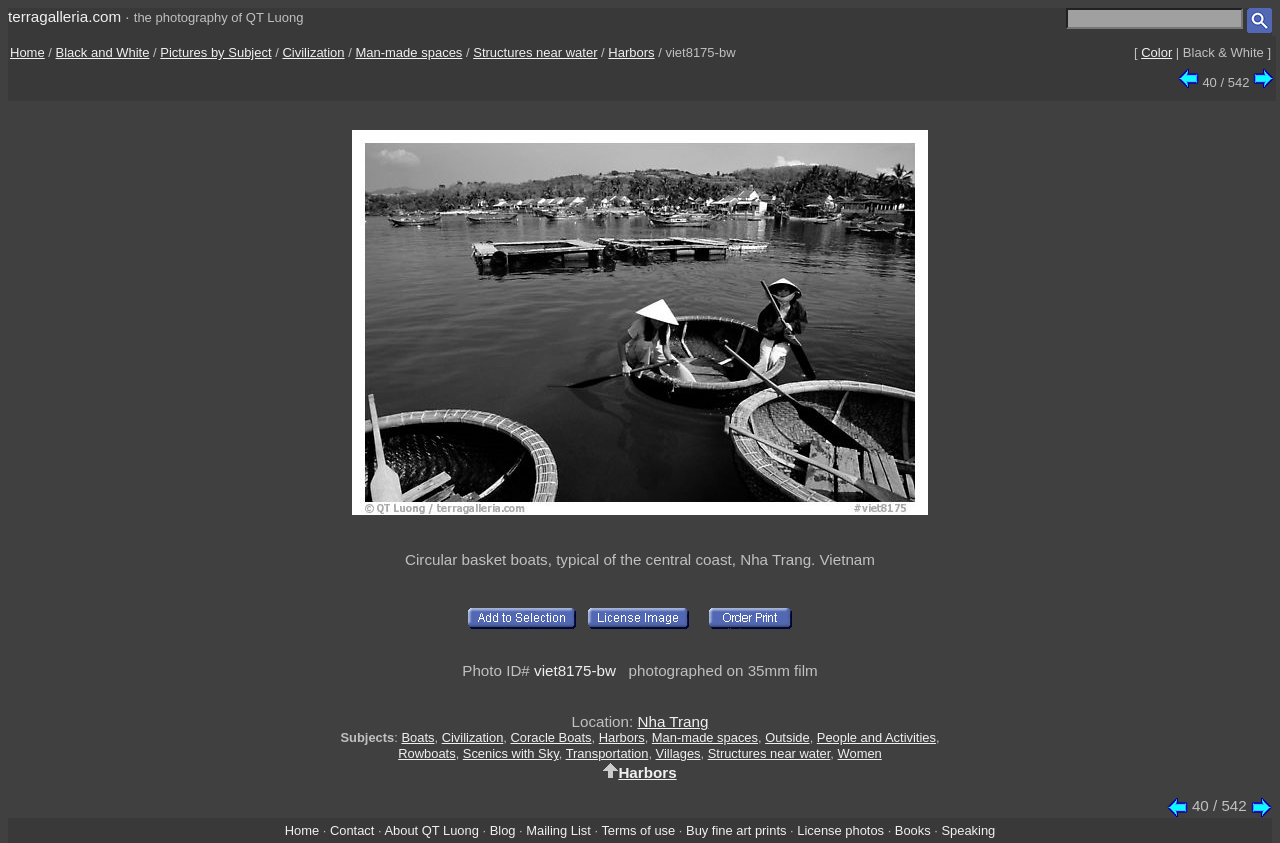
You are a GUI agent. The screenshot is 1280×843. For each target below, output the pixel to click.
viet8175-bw (575, 670)
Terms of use (638, 830)
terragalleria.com (64, 16)
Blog (503, 830)
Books (913, 830)
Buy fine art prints (736, 830)
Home (27, 52)
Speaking (968, 830)
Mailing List (558, 830)
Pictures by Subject (215, 52)
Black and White (103, 52)
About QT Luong (431, 830)
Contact (352, 830)
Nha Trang (672, 721)
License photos (840, 830)
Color (1156, 52)
